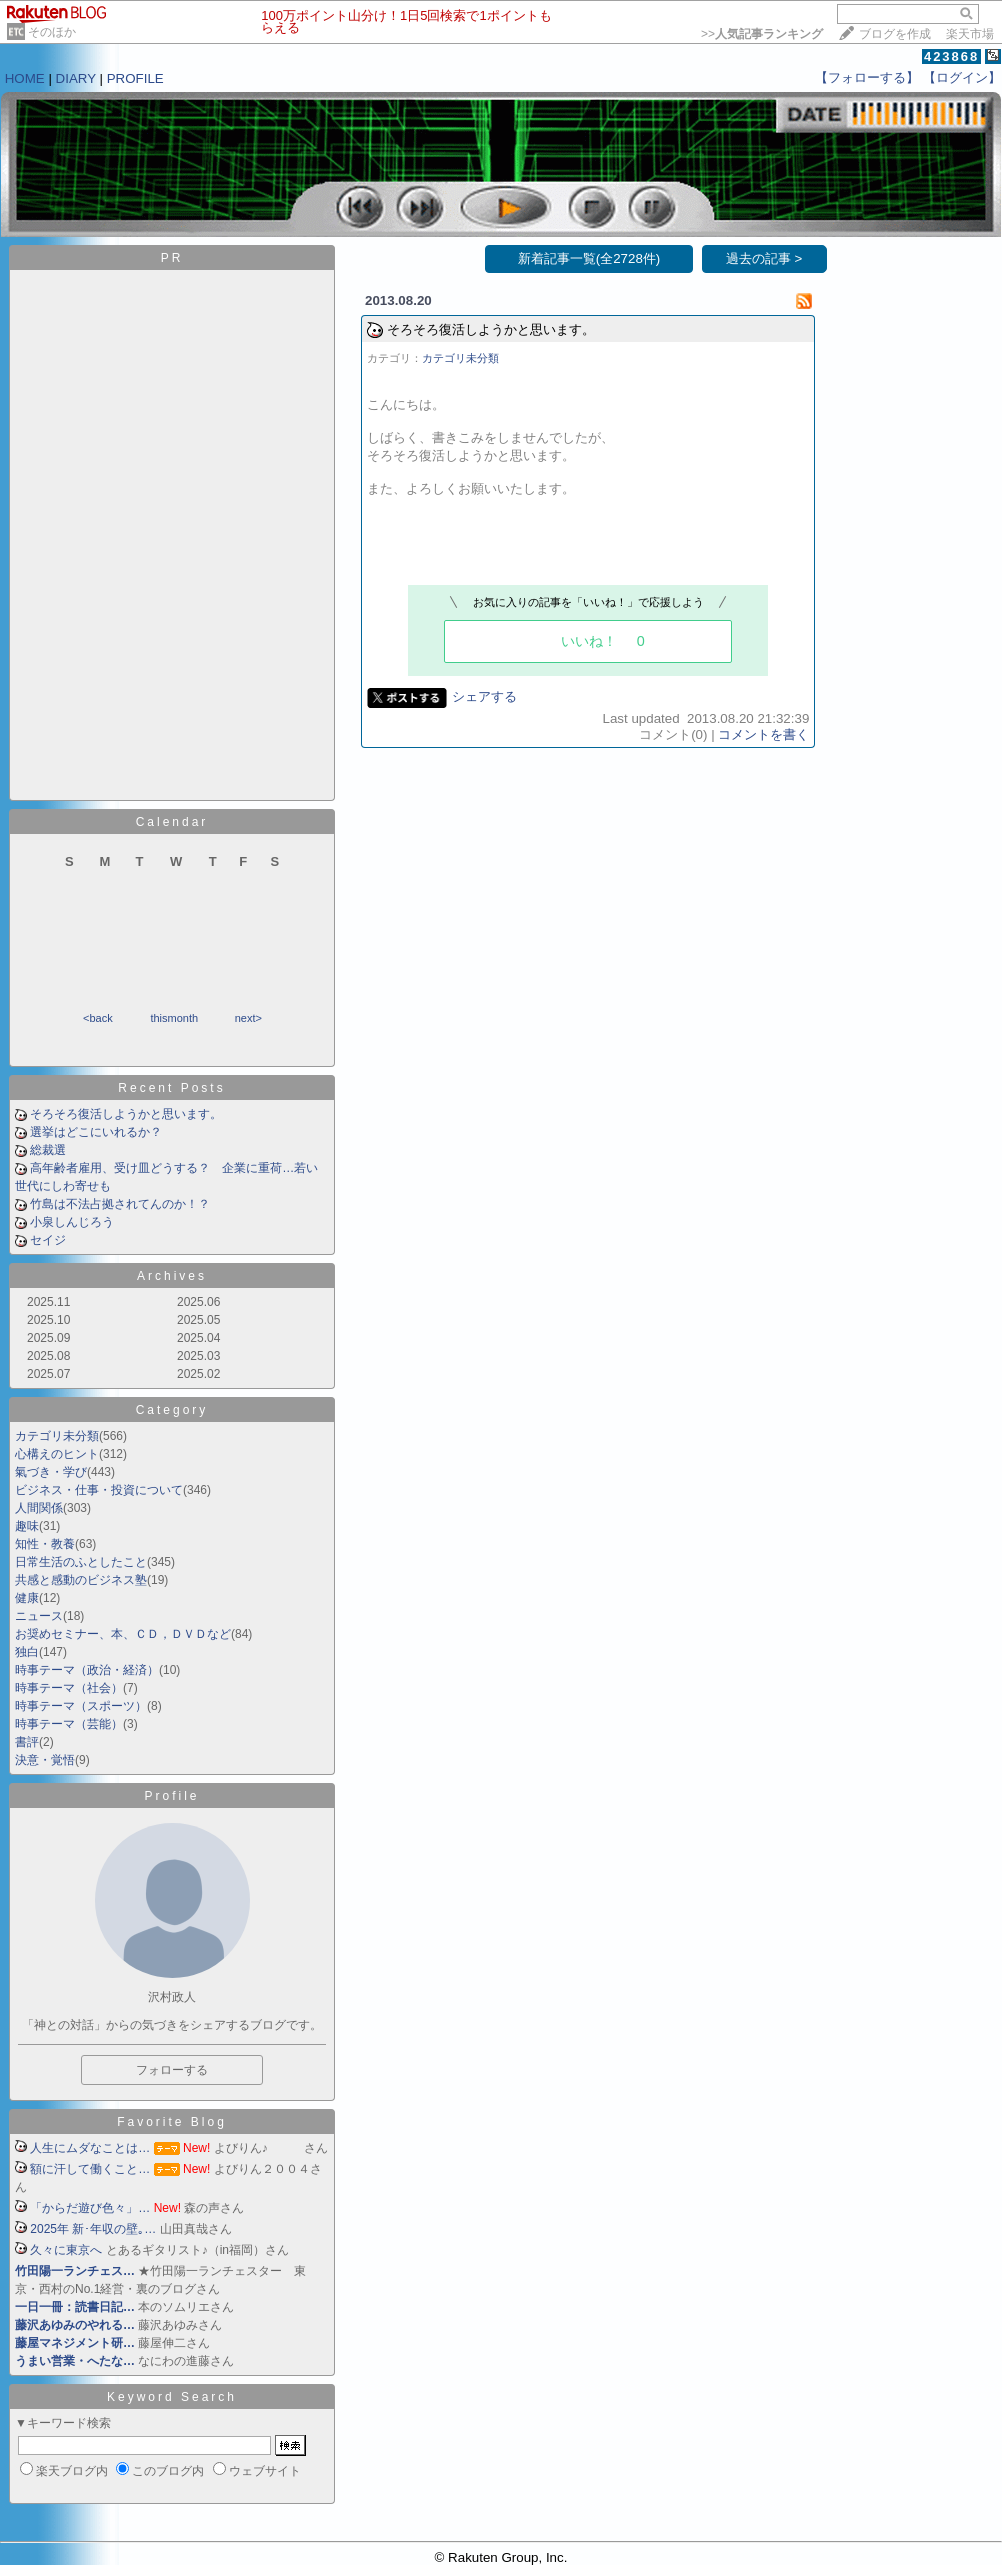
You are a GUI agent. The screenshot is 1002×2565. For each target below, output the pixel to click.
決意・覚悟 (45, 1760)
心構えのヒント (57, 1454)
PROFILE (135, 78)
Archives (172, 1276)
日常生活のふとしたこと (81, 1562)
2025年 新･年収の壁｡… (93, 2229)
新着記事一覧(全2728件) (589, 258)
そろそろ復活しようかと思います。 (126, 1114)
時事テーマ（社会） (69, 1688)
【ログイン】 (962, 77)
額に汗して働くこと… (90, 2169)
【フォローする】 (867, 77)
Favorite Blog (172, 2122)
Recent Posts (171, 1088)
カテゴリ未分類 (57, 1436)
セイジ (48, 1240)
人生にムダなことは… (90, 2148)
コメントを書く (763, 734)
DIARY (76, 78)
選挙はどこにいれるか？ (96, 1132)
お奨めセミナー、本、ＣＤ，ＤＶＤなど (123, 1634)
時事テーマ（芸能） (69, 1724)
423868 (951, 56)
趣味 (27, 1526)
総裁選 (48, 1150)
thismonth (174, 1018)
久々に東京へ (66, 2250)
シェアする (484, 696)
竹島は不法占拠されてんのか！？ (120, 1204)
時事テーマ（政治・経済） (87, 1670)
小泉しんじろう (72, 1222)
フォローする (172, 2070)
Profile (171, 1796)
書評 (27, 1742)
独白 (27, 1652)
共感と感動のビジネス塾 (81, 1580)
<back (98, 1018)
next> (248, 1018)
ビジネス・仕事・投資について (99, 1490)
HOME (25, 78)
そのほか (52, 32)
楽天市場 (970, 34)
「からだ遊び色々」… (90, 2208)
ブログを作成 (895, 34)
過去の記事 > (764, 258)
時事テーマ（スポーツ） (81, 1706)
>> (762, 34)
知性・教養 (45, 1544)
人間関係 (39, 1508)
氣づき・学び (51, 1472)
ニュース (39, 1616)
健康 (27, 1598)
